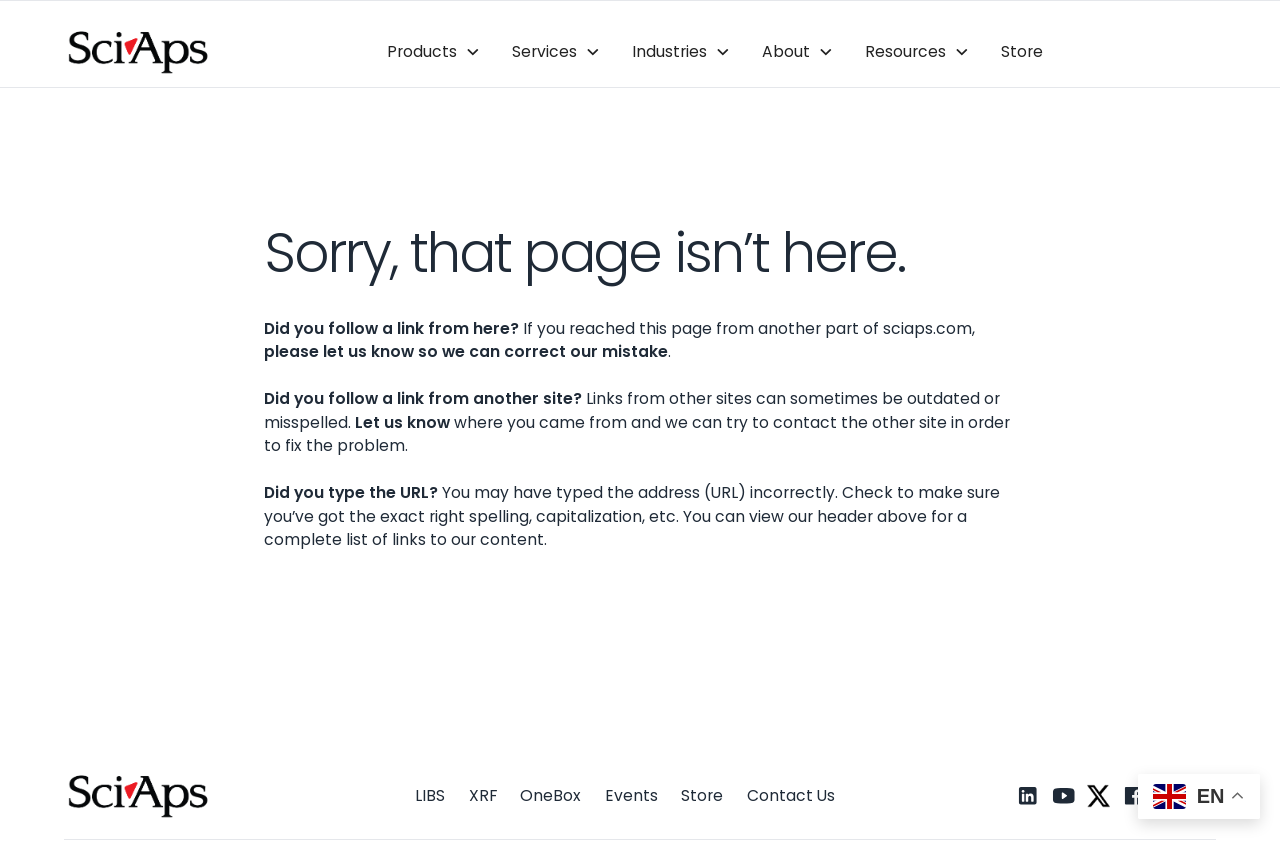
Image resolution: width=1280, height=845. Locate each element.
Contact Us (791, 795)
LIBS (430, 795)
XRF (483, 795)
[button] (434, 52)
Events (631, 795)
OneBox (550, 795)
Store (1022, 51)
